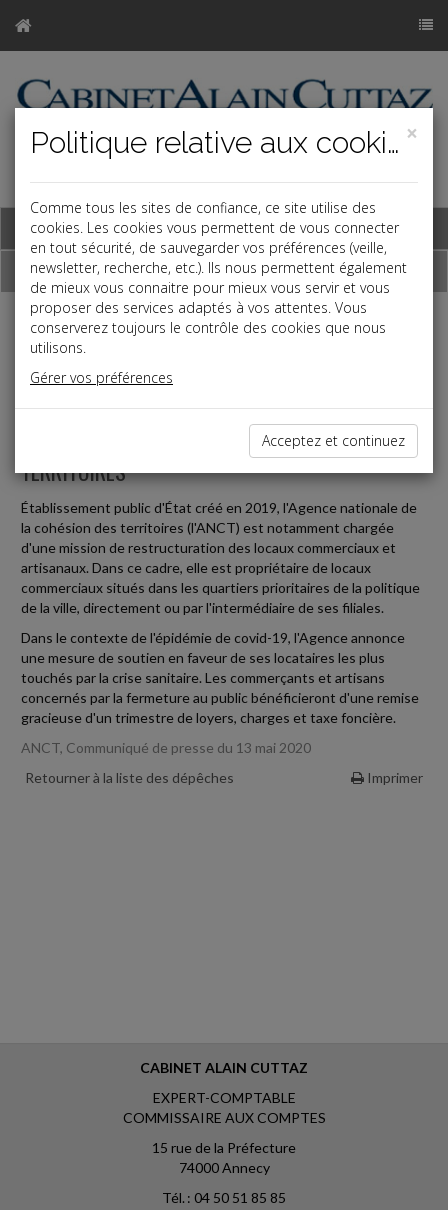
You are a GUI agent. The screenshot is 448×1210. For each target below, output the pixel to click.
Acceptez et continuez (333, 440)
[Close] (412, 133)
